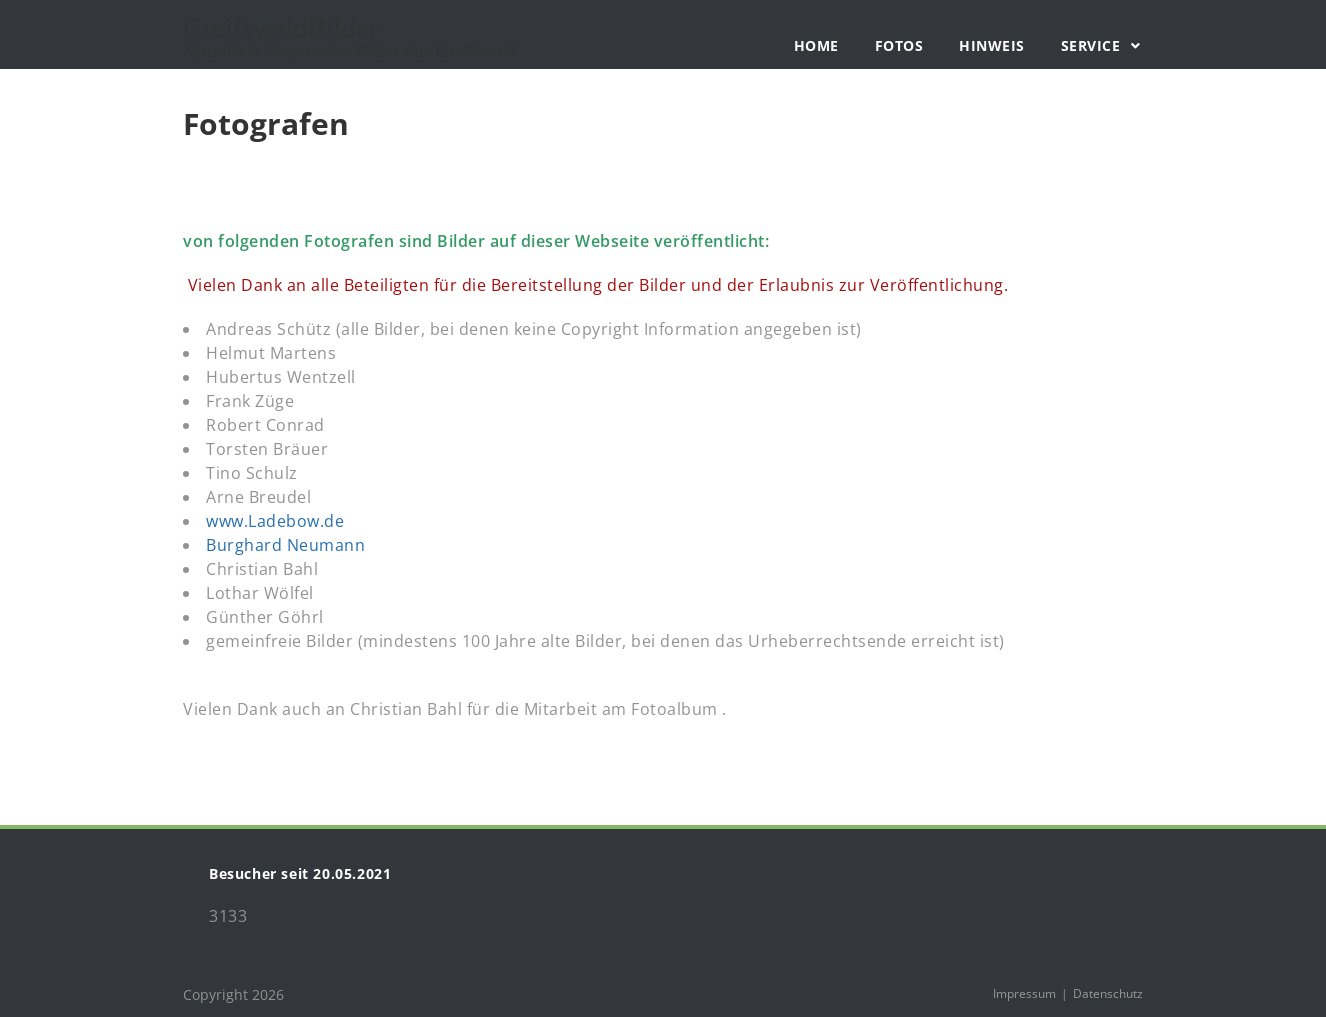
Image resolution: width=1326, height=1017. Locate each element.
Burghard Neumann (285, 545)
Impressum (1024, 993)
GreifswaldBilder (350, 38)
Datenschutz (1108, 993)
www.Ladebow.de (275, 521)
